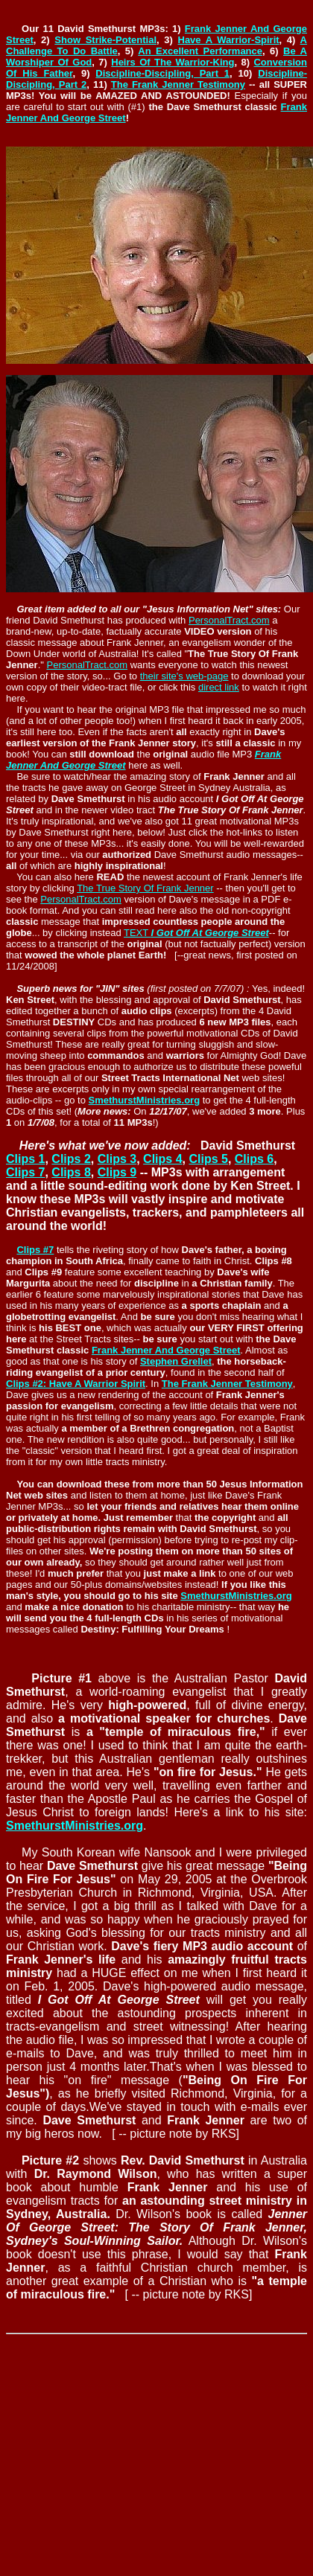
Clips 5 (208, 1159)
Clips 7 (25, 1172)
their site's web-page (184, 676)
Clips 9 (117, 1172)
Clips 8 (70, 1172)
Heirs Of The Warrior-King (172, 62)
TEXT (196, 932)
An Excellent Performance (200, 51)
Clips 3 (117, 1159)
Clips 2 (70, 1159)
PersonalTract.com (229, 620)
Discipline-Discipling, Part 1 (162, 73)
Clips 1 (25, 1159)
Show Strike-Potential (105, 39)
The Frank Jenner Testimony (178, 84)
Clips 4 (162, 1159)
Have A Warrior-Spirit (228, 39)
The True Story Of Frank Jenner (145, 888)
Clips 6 (254, 1159)
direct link (218, 687)
